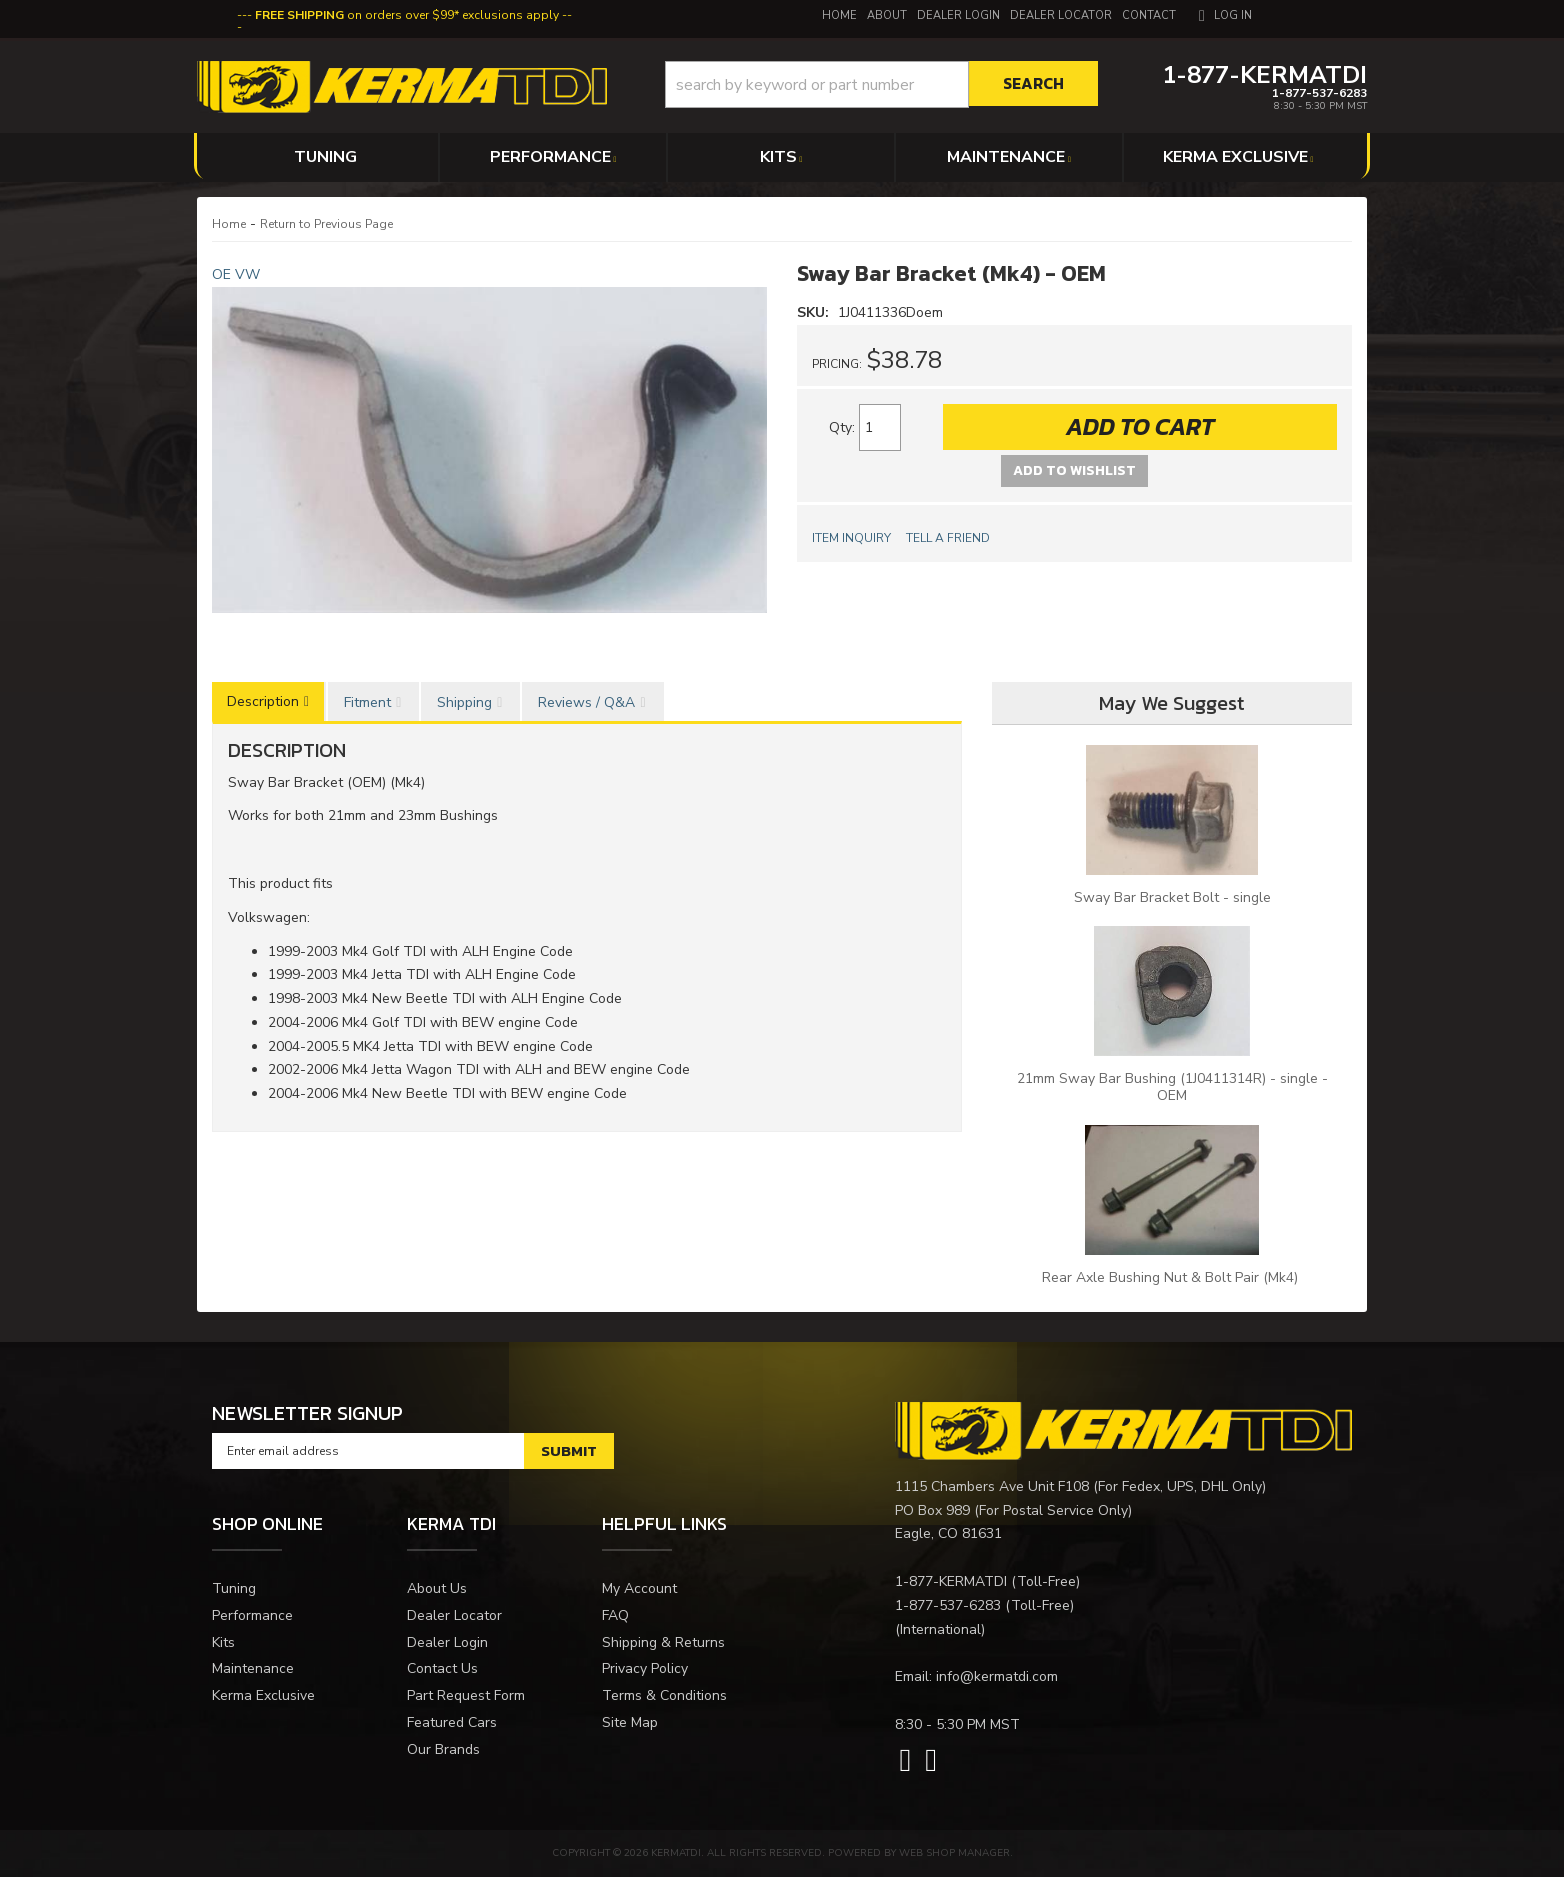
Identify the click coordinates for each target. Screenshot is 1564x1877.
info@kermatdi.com (997, 1676)
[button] (881, 84)
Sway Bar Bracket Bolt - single (1172, 897)
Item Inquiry (851, 538)
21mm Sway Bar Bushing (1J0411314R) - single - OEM (1172, 1087)
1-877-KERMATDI (951, 1581)
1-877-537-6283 (948, 1605)
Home (229, 224)
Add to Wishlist (1074, 470)
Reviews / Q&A (586, 702)
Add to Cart (1140, 426)
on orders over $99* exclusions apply (407, 15)
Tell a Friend (948, 538)
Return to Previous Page (326, 224)
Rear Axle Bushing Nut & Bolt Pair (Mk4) (1172, 1277)
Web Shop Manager (954, 1853)
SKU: (815, 312)
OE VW (236, 274)
